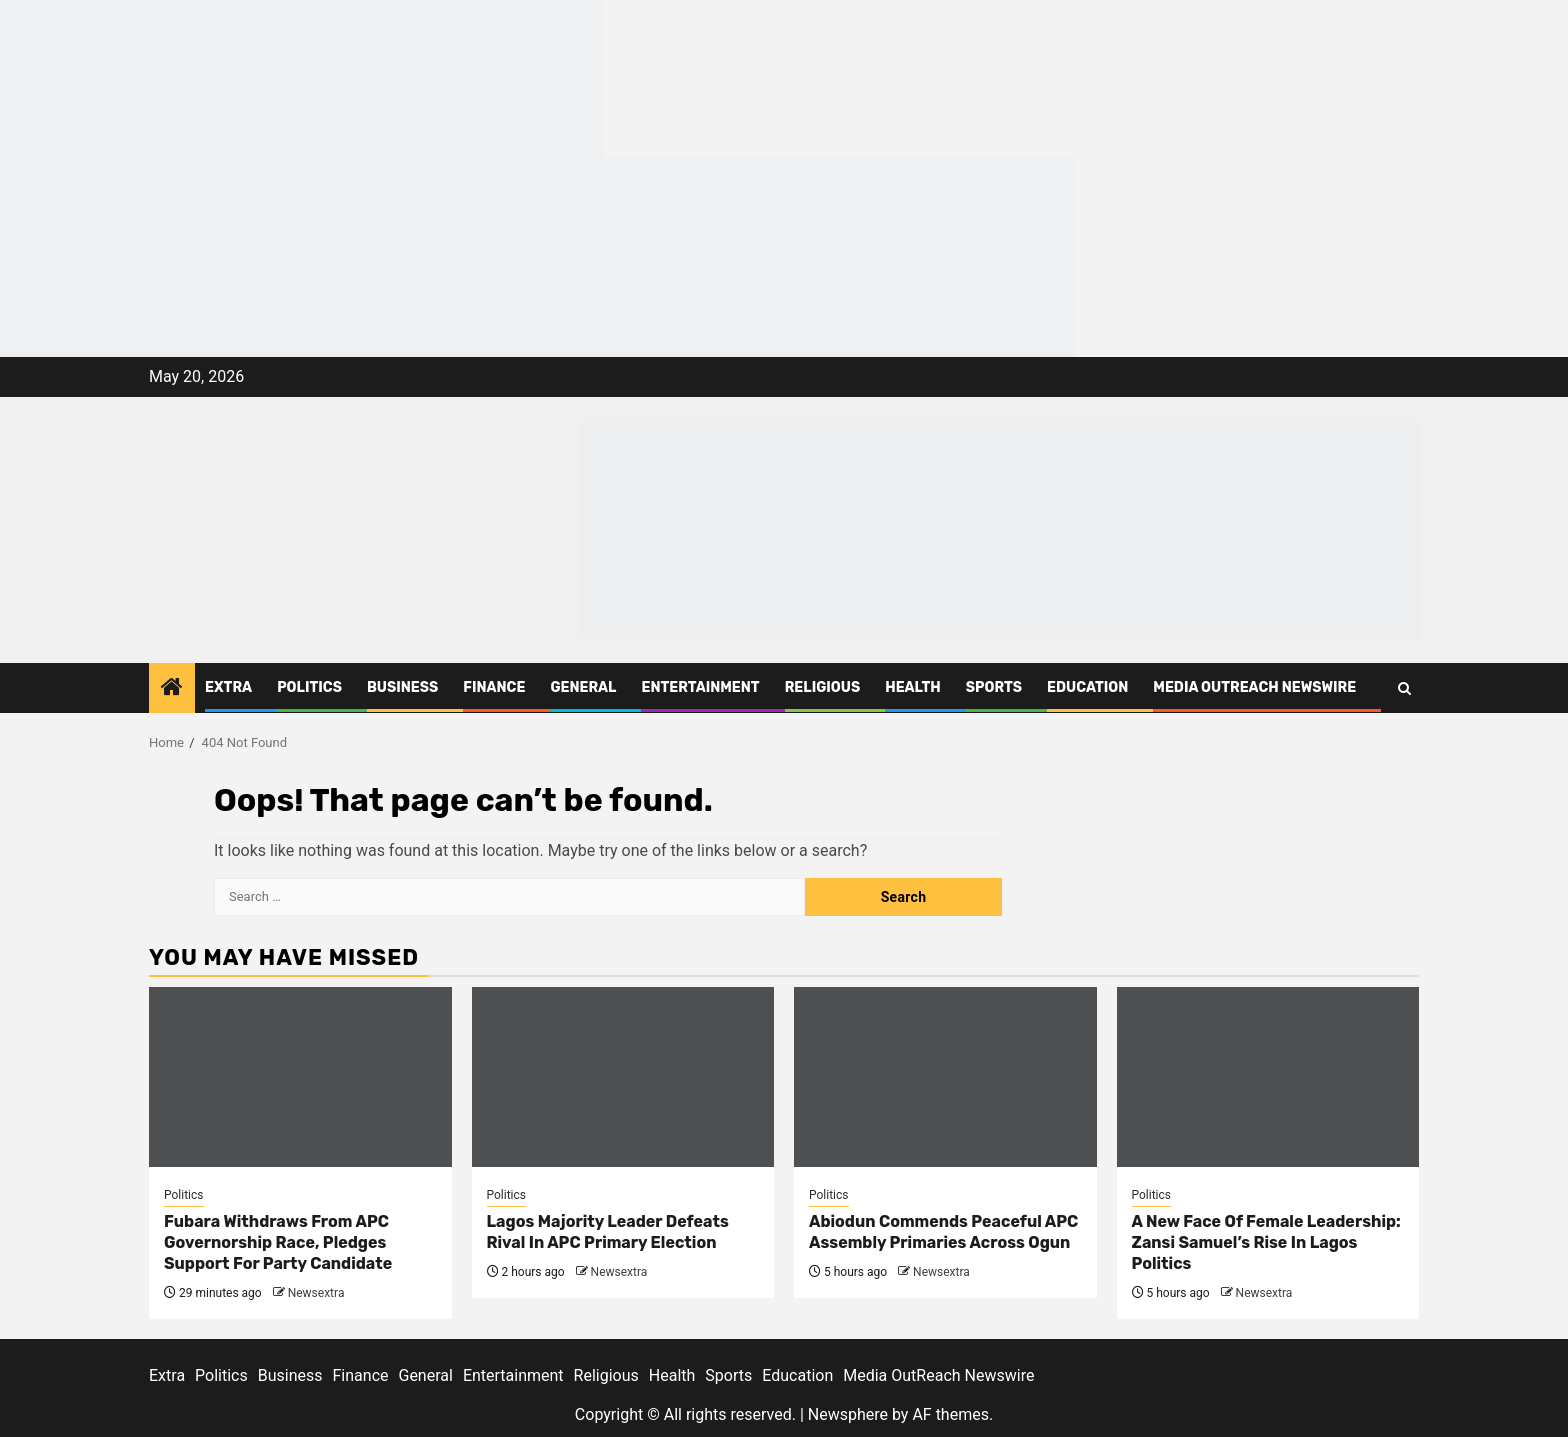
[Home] (172, 689)
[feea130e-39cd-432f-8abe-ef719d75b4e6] (302, 77)
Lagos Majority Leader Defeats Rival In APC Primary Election (608, 1232)
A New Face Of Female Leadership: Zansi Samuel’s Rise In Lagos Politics (1266, 1242)
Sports (994, 687)
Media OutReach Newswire (1254, 687)
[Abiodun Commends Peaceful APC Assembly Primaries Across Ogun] (945, 1077)
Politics (309, 687)
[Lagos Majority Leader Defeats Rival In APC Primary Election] (623, 1077)
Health (913, 687)
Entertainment (700, 687)
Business (402, 687)
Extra (228, 687)
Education (1087, 687)
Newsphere (848, 1414)
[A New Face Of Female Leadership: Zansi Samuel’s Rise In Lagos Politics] (1268, 1077)
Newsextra (316, 1293)
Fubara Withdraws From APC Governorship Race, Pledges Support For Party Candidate (278, 1242)
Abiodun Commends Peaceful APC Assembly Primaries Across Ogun (943, 1232)
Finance (494, 687)
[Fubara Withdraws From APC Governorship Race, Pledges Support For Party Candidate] (300, 1077)
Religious (823, 687)
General (583, 687)
